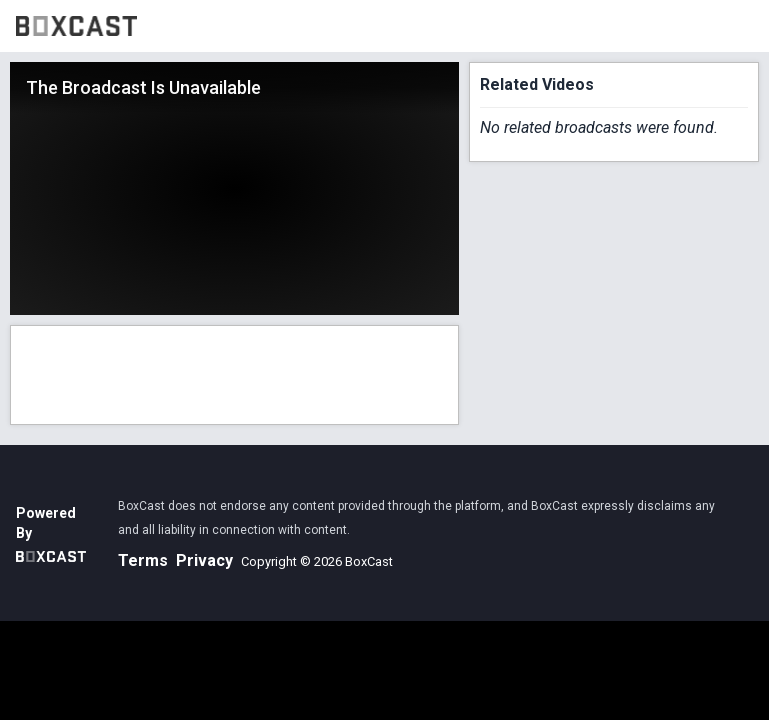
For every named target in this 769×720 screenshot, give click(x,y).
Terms (143, 560)
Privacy (204, 560)
